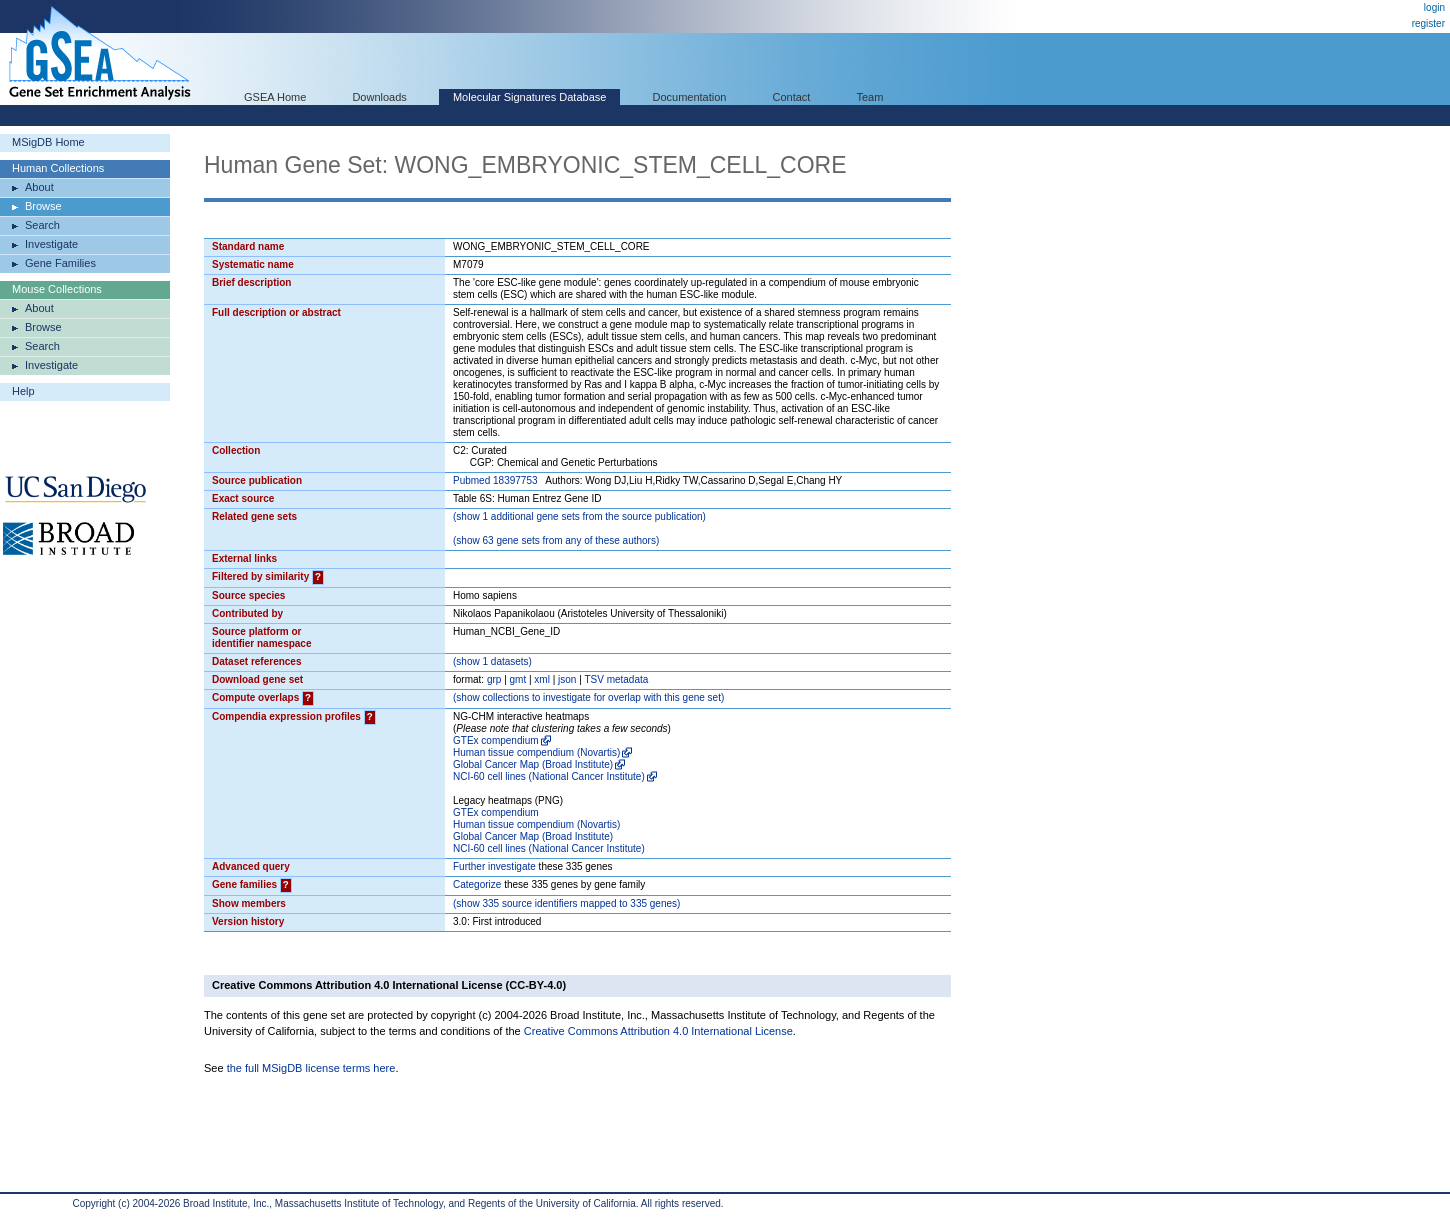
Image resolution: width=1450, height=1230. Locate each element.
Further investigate (494, 866)
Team (870, 97)
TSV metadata (616, 679)
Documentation (689, 97)
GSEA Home (275, 97)
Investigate (51, 244)
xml (542, 679)
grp (494, 679)
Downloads (379, 97)
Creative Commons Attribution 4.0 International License (658, 1031)
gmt (518, 679)
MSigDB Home (48, 142)
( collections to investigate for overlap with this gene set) (588, 697)
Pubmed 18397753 (495, 480)
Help (23, 391)
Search (42, 225)
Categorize (477, 884)
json (567, 679)
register (1428, 23)
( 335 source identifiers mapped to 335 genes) (566, 903)
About (39, 187)
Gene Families (60, 263)
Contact (792, 97)
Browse (43, 206)
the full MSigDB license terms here (311, 1068)
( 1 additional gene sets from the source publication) (579, 516)
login (1434, 7)
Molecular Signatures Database (529, 97)
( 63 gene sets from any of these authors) (556, 540)
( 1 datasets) (492, 661)
